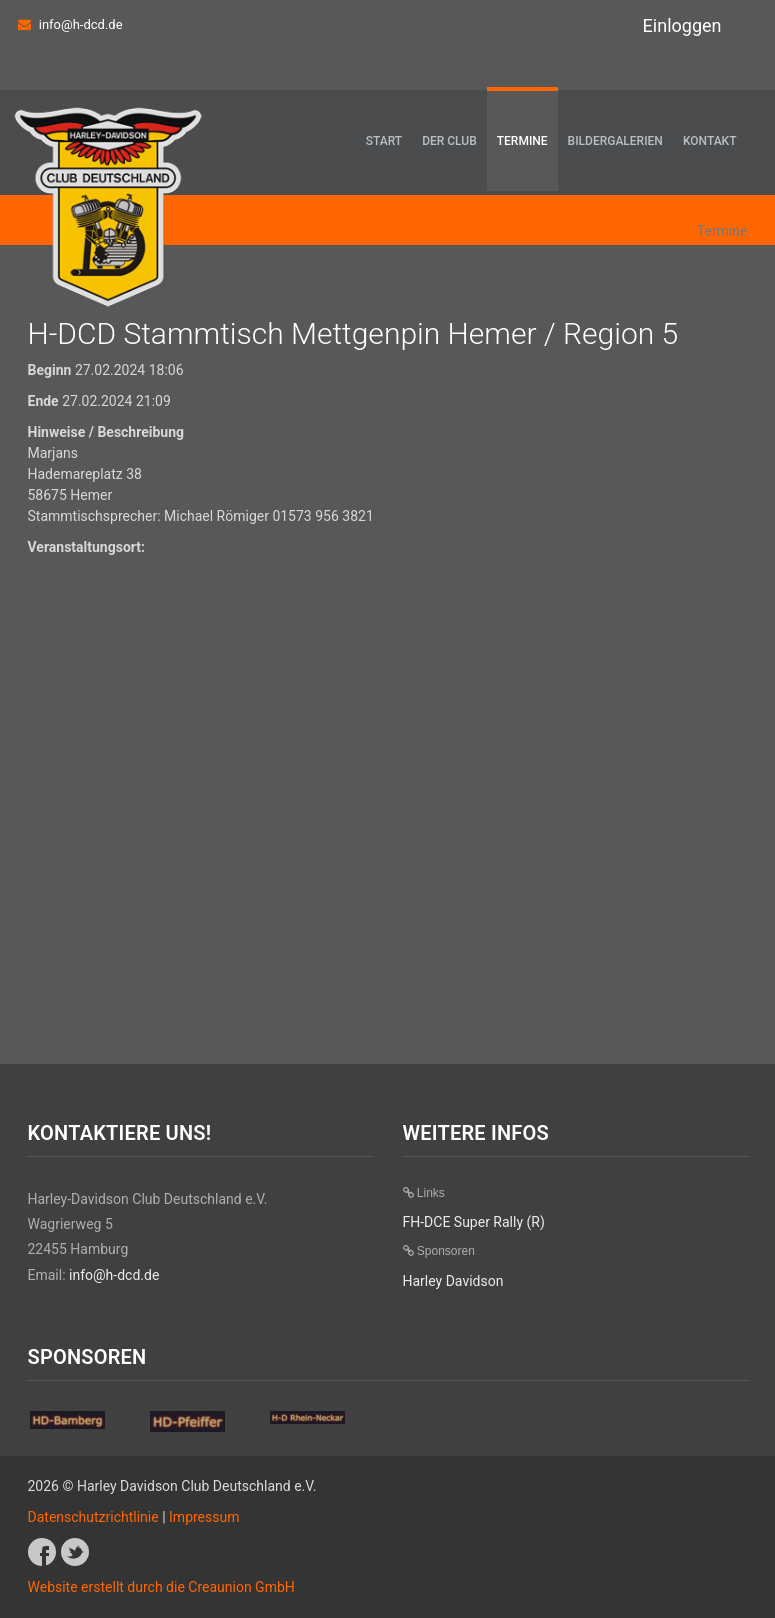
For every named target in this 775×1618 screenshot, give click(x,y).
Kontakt (710, 141)
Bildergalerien (615, 141)
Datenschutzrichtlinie (93, 1517)
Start (384, 141)
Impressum (204, 1517)
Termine (522, 141)
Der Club (449, 141)
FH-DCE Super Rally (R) (474, 1222)
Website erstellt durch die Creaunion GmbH (161, 1587)
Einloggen (682, 25)
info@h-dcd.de (81, 24)
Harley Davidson (453, 1281)
